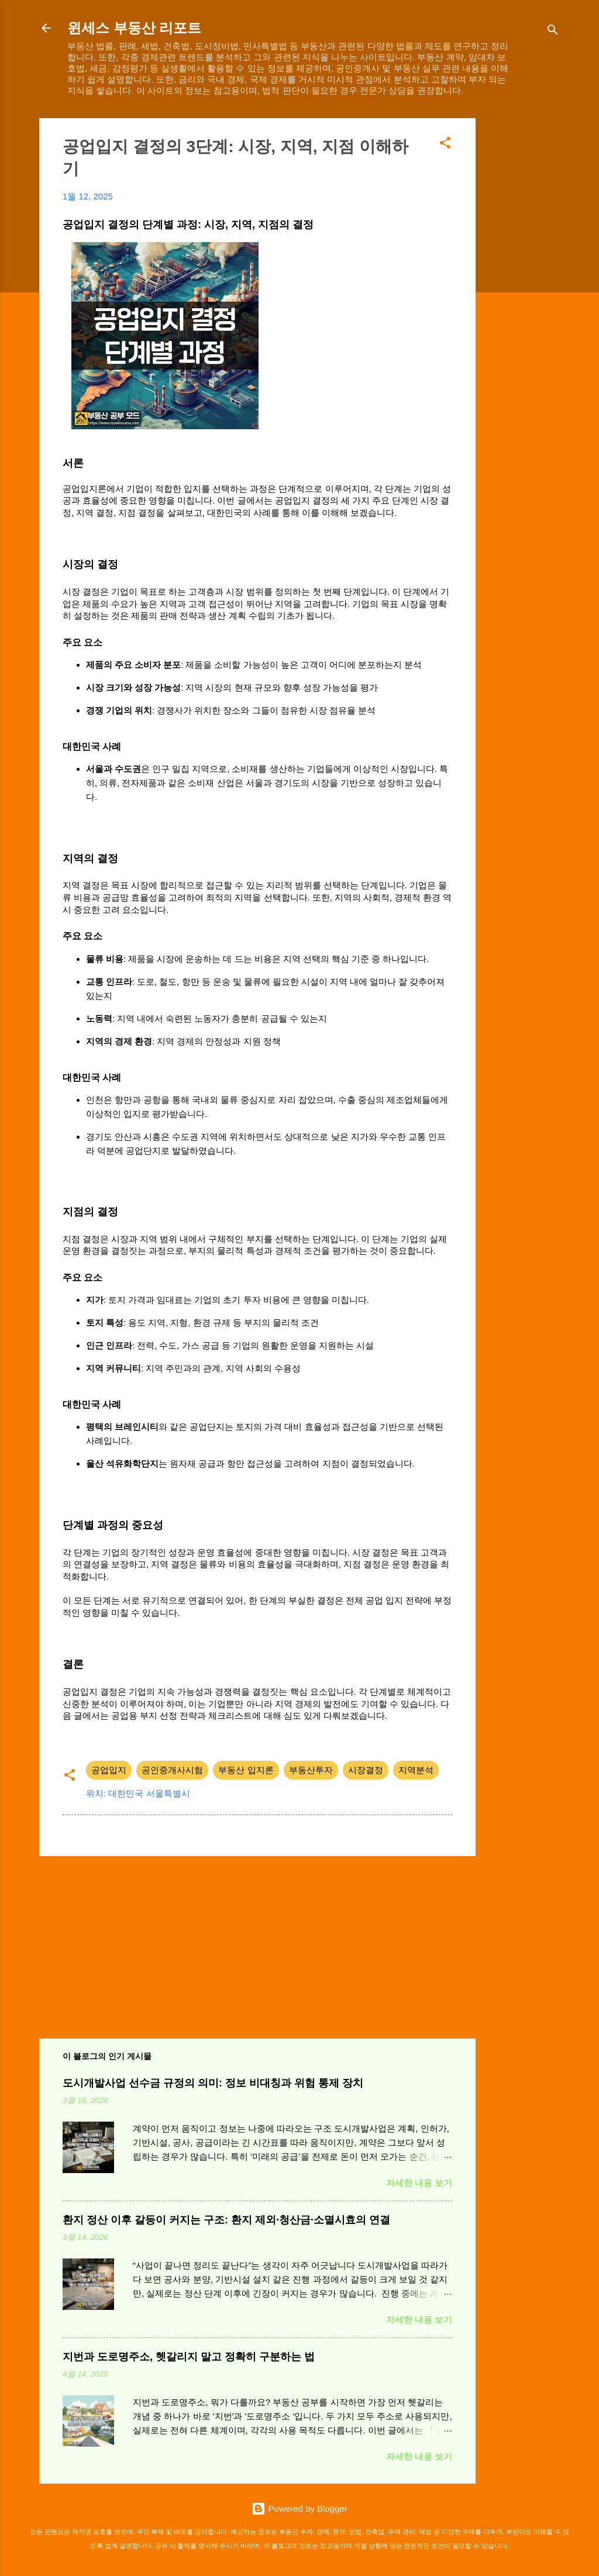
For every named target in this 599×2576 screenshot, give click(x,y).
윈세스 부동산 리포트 (134, 28)
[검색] (553, 32)
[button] (445, 145)
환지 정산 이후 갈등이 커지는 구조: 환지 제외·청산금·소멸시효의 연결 (226, 2220)
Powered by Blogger (299, 2508)
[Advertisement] (522, 293)
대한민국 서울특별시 (149, 1793)
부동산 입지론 (245, 1770)
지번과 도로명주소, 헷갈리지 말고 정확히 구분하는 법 (189, 2357)
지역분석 (415, 1770)
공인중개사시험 (172, 1770)
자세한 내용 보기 (419, 2183)
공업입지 (108, 1770)
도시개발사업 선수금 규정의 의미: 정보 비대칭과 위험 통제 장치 (213, 2083)
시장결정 (365, 1770)
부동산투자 (311, 1770)
